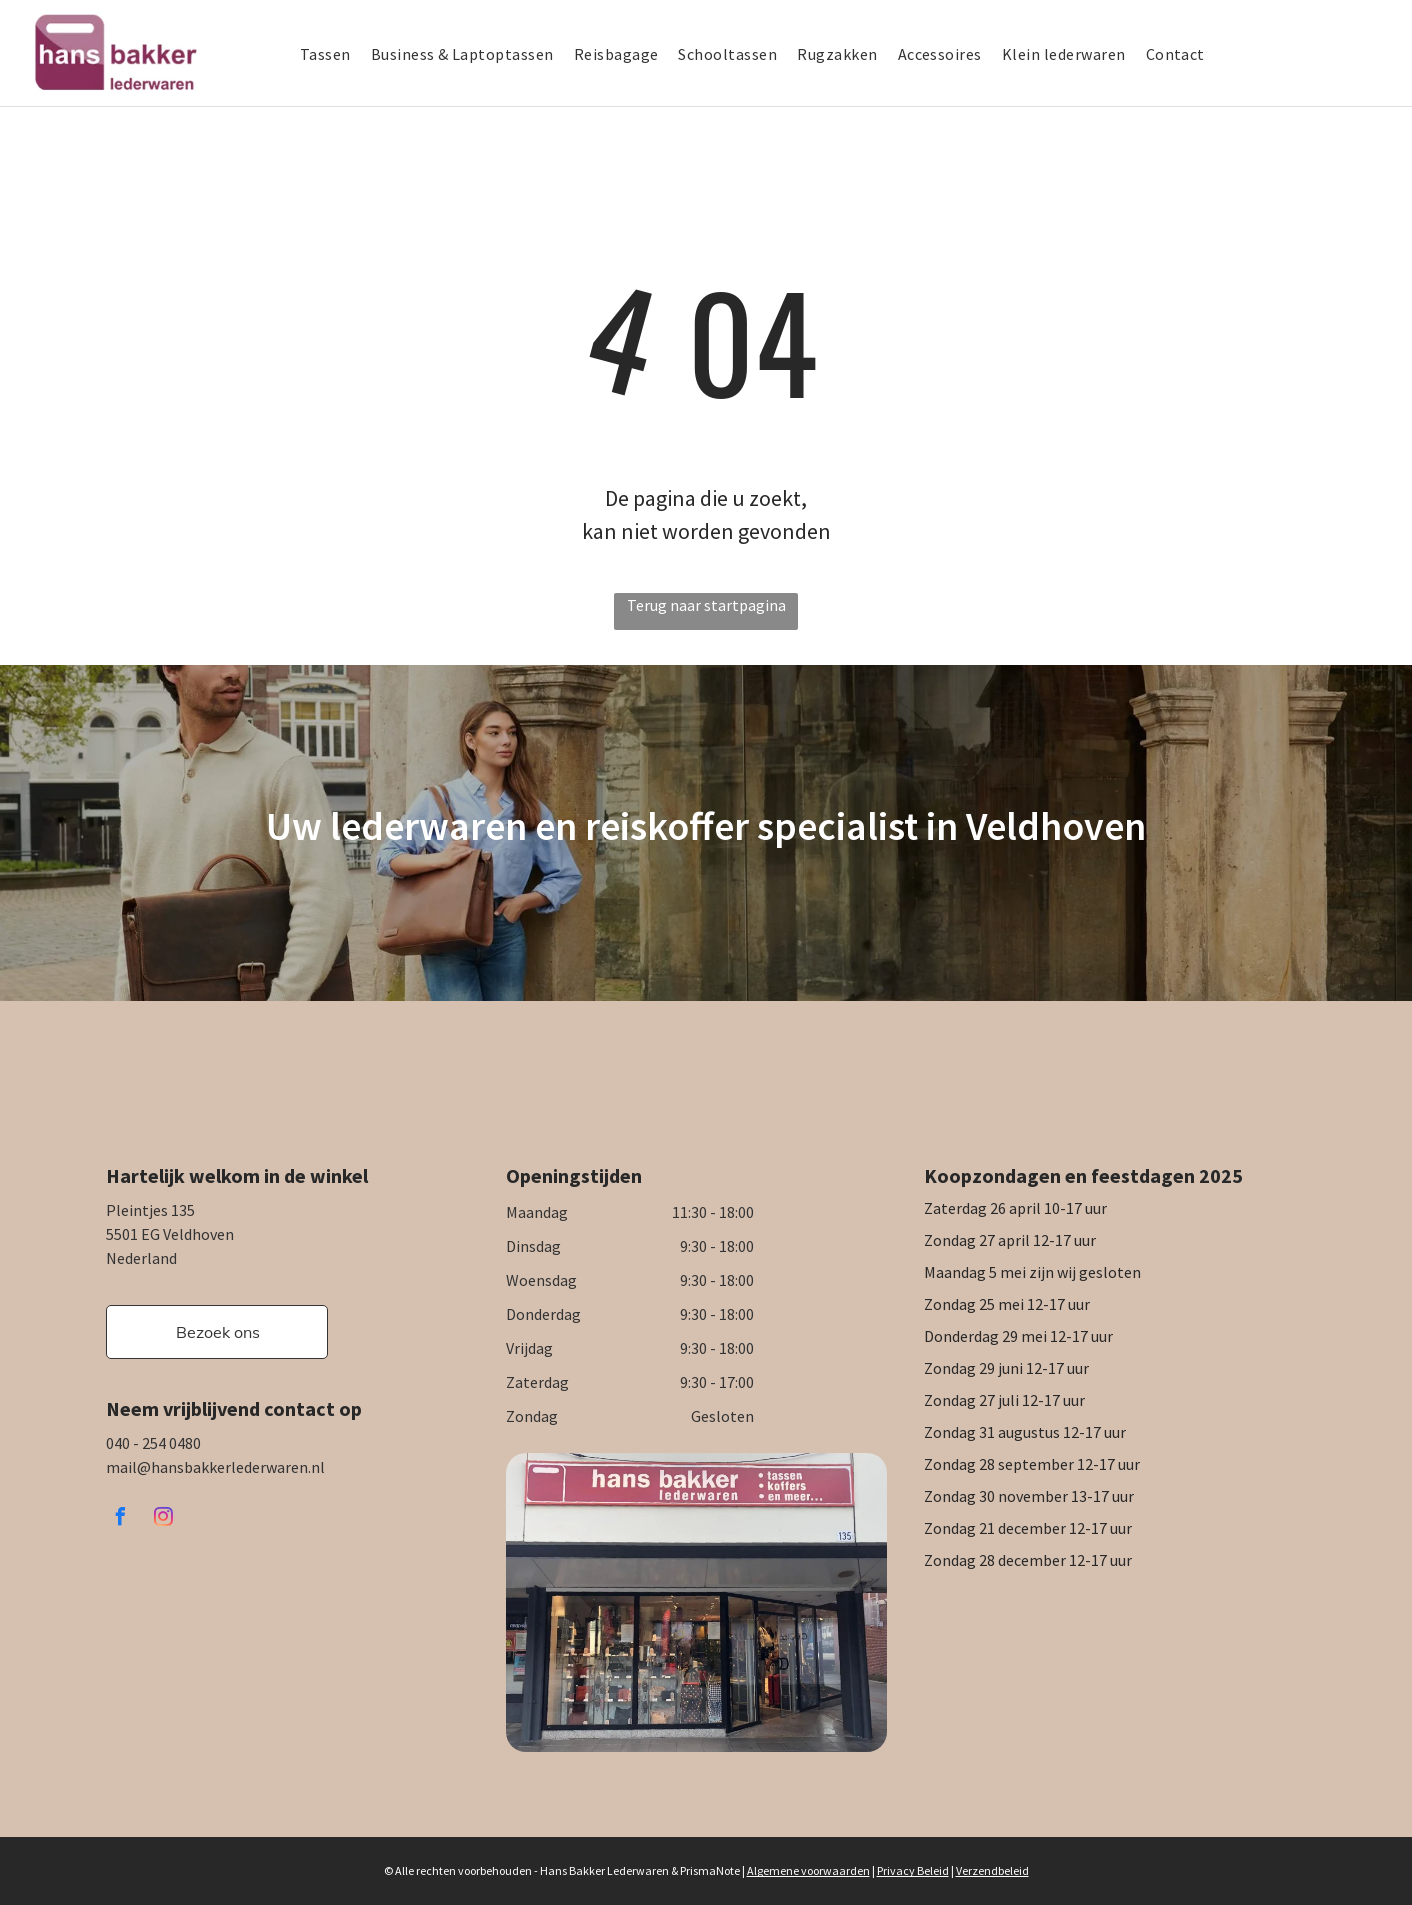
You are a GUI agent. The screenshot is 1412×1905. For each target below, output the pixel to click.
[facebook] (120, 1519)
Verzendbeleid (992, 1870)
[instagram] (163, 1519)
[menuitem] (335, 54)
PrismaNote (710, 1870)
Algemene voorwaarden (808, 1870)
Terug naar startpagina (706, 605)
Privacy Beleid (913, 1870)
